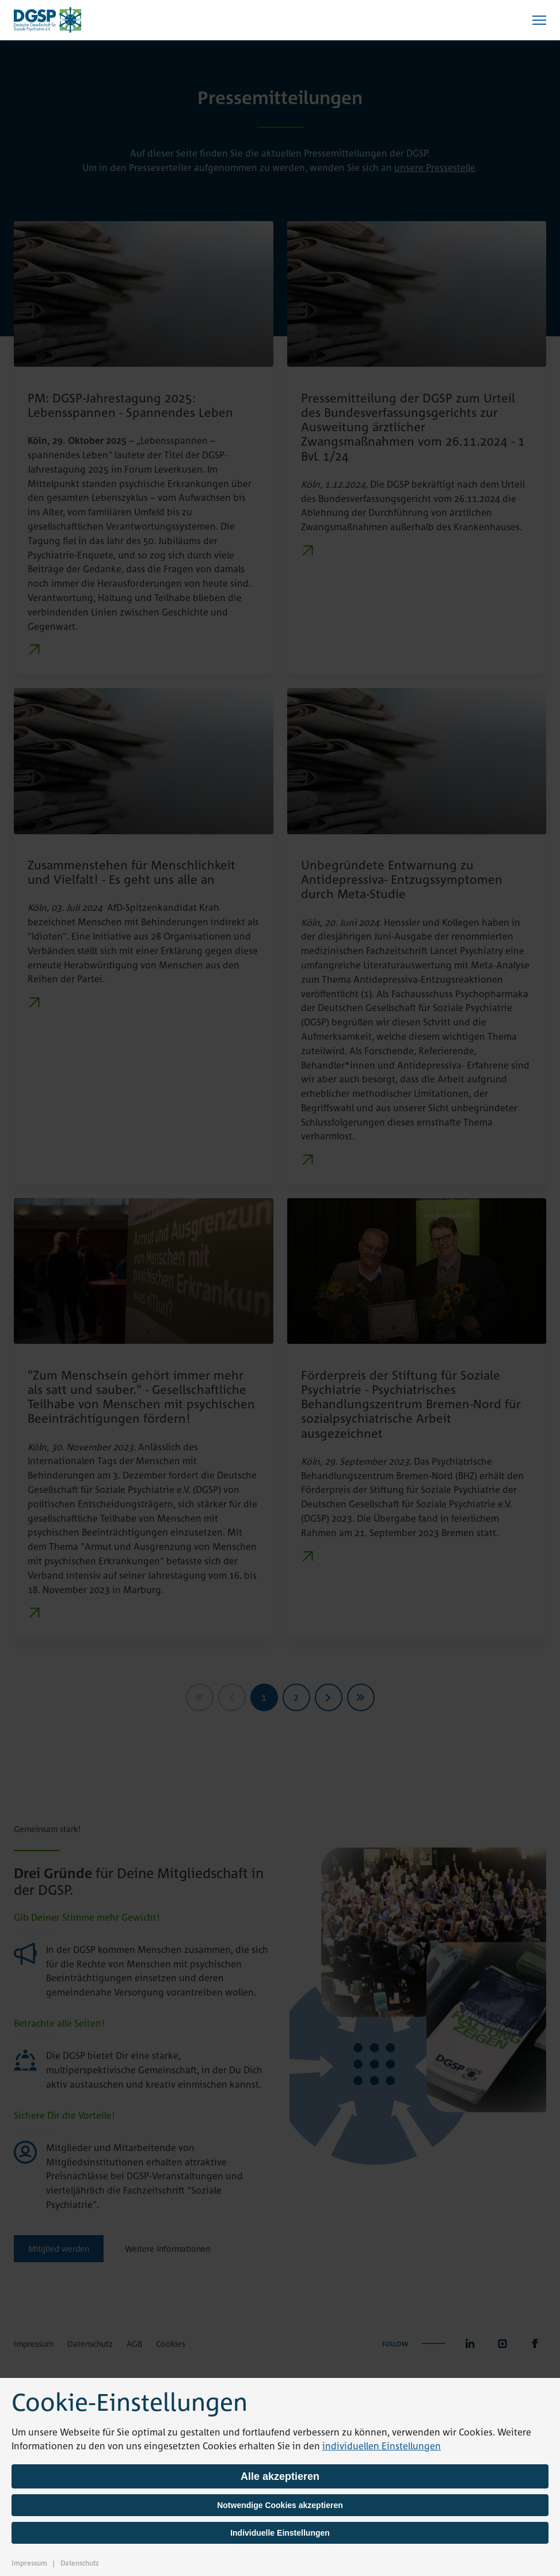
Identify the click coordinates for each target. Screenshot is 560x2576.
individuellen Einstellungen (381, 2446)
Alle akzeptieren (280, 2476)
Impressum (29, 2563)
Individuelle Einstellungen (280, 2532)
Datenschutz (79, 2563)
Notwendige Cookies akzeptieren (280, 2505)
